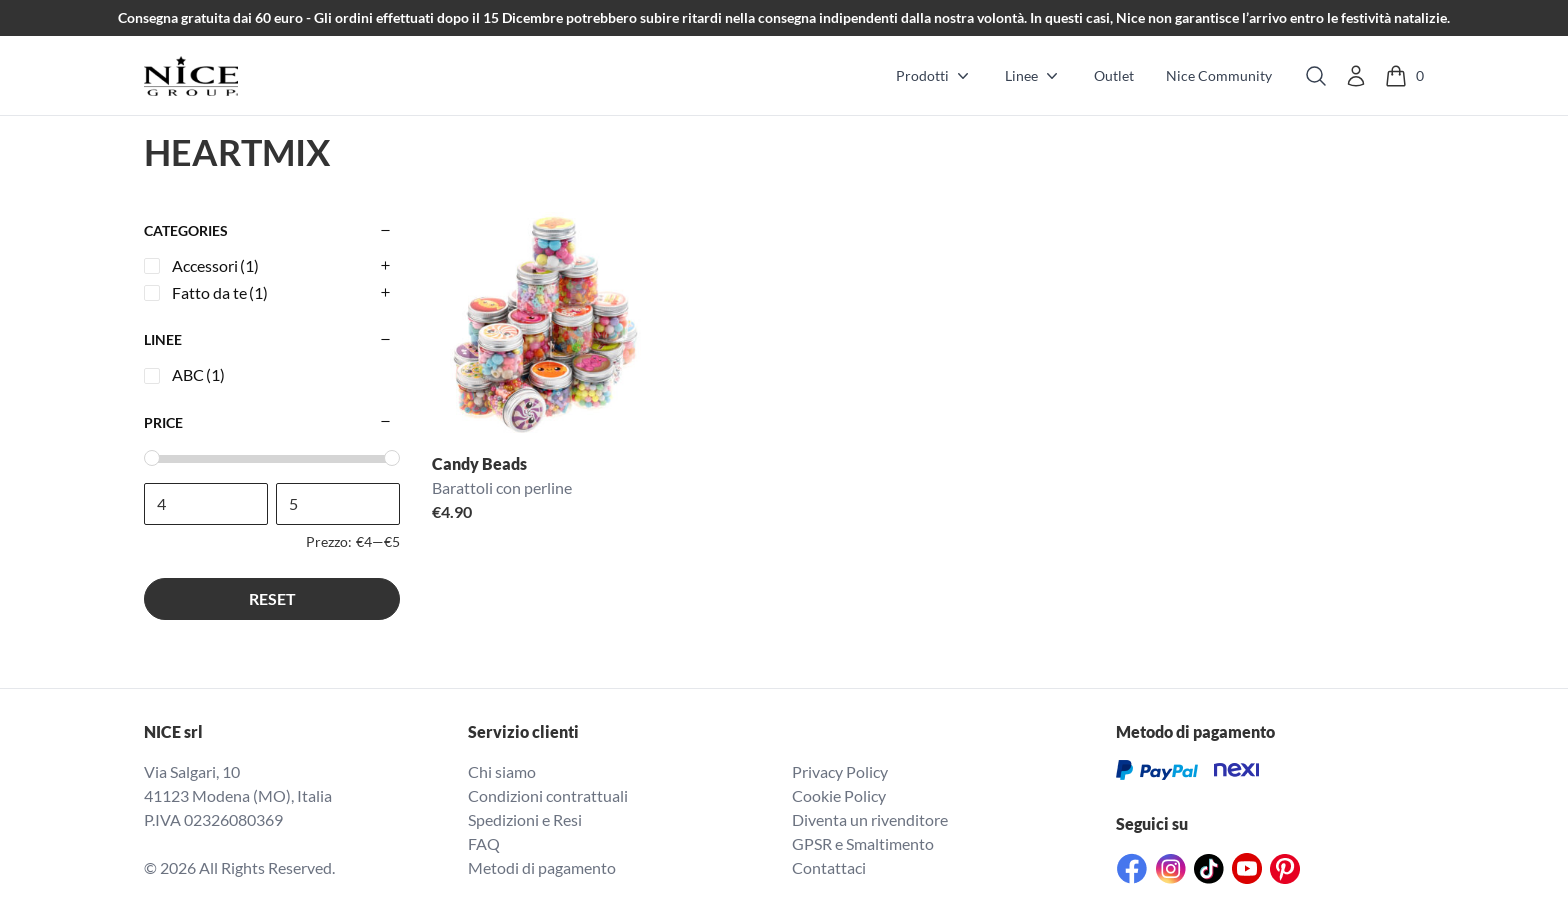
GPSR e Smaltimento (863, 843)
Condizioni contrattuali (548, 795)
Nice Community (1219, 75)
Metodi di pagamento (542, 867)
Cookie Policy (839, 795)
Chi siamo (502, 771)
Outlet (1114, 75)
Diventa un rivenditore (870, 819)
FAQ (484, 843)
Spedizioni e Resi (525, 819)
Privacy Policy (840, 771)
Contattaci (829, 867)
